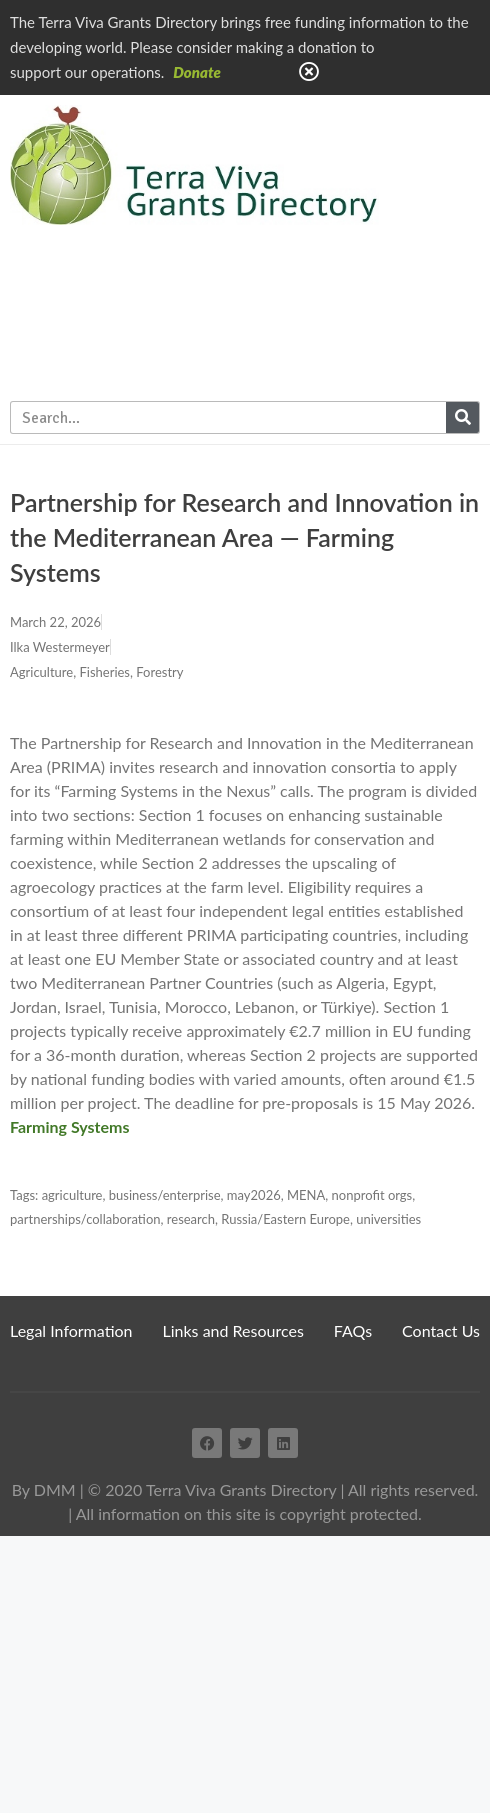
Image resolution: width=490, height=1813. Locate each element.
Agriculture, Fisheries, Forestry (96, 672)
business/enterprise (165, 1195)
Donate (197, 72)
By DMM (44, 1489)
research (191, 1219)
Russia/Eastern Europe (285, 1219)
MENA (306, 1195)
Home (422, 128)
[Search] (462, 417)
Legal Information (71, 1330)
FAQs (353, 1330)
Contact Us (441, 1330)
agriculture (72, 1195)
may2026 (254, 1195)
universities (388, 1219)
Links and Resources (233, 1330)
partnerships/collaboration (85, 1219)
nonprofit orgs (372, 1195)
